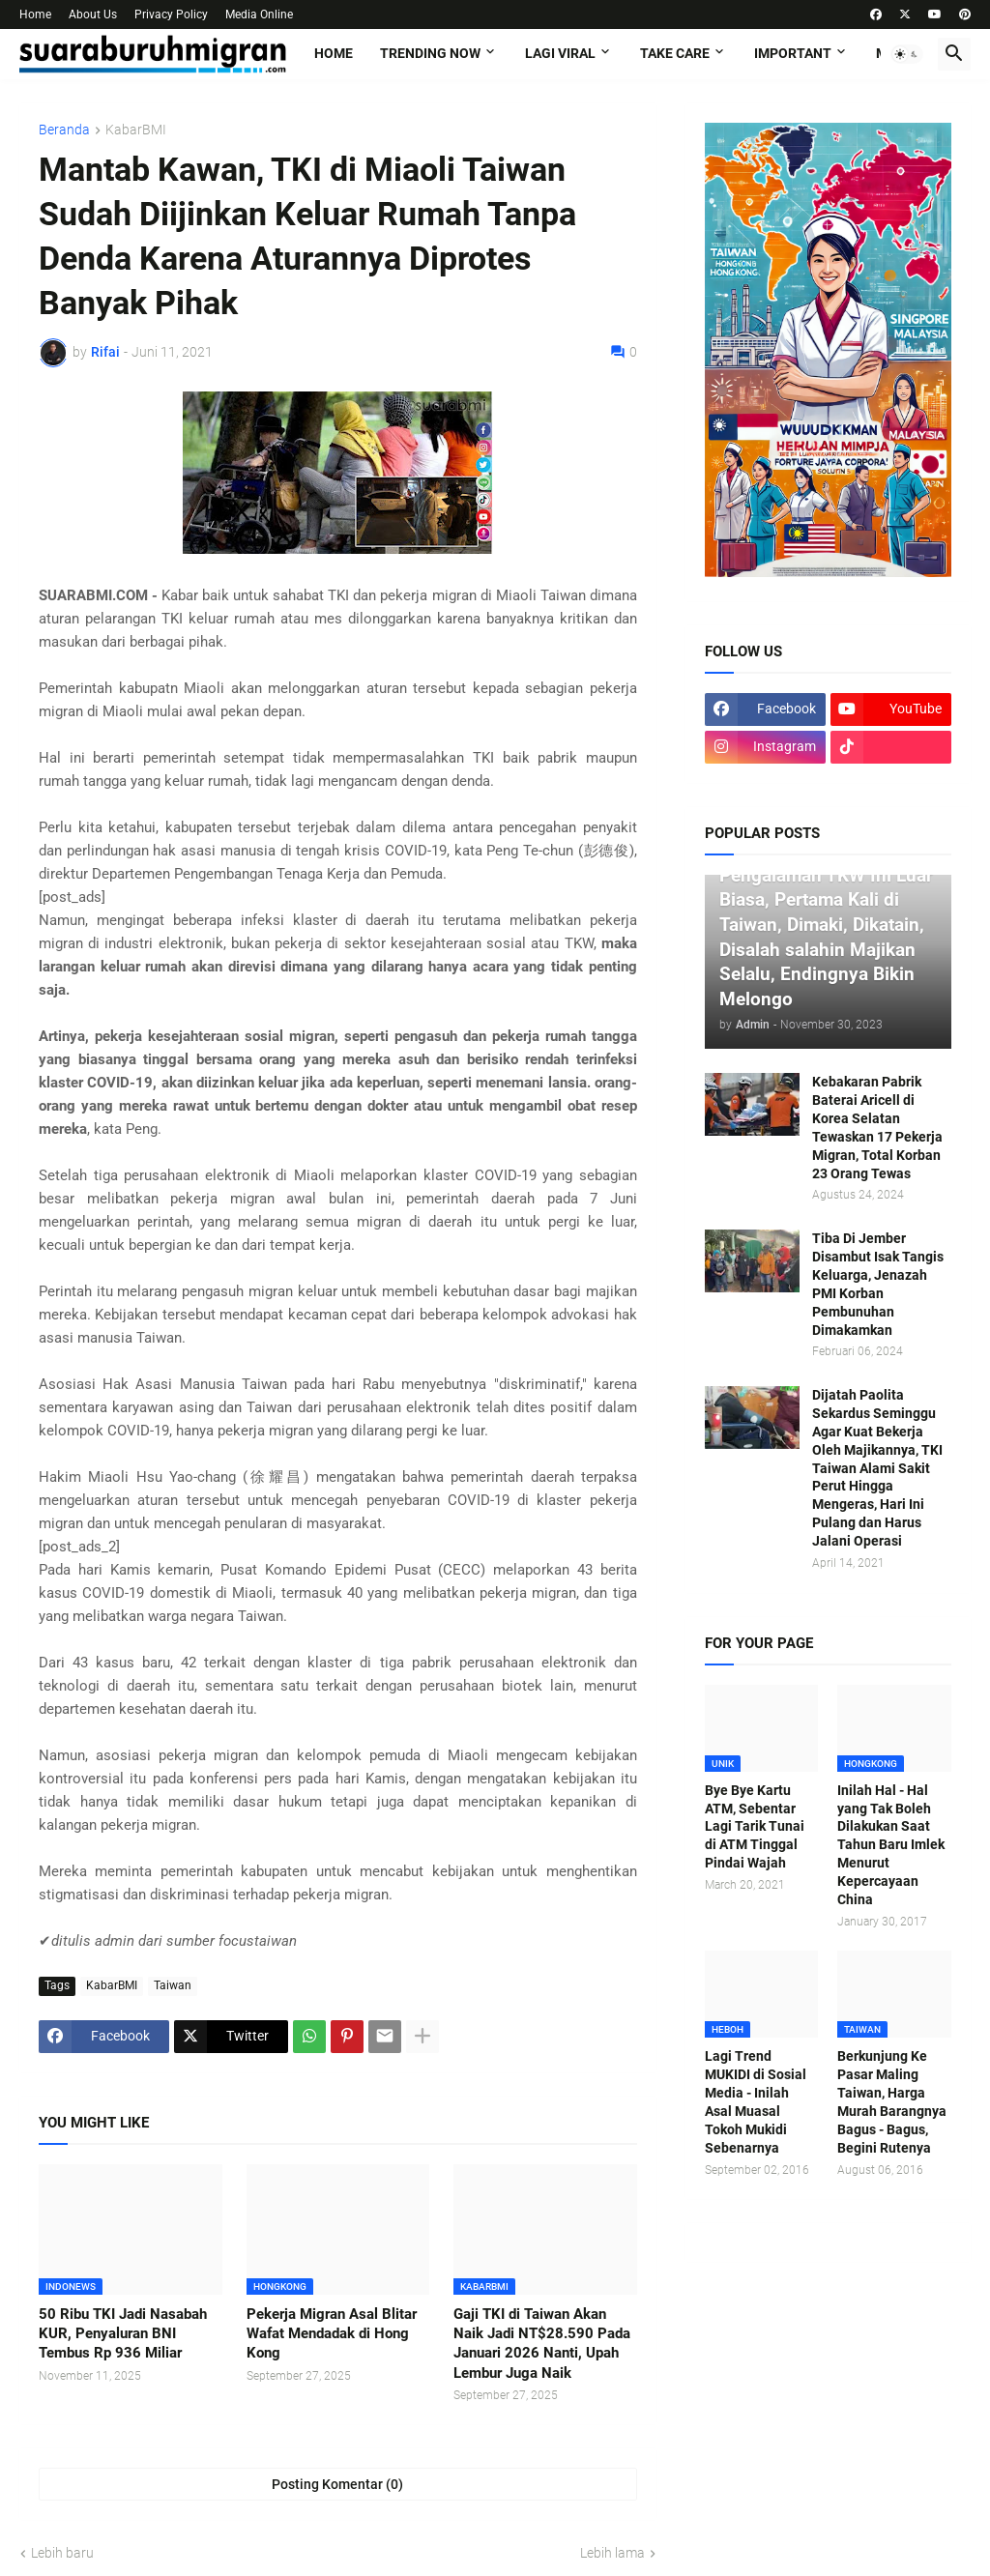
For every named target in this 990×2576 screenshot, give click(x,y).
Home (35, 14)
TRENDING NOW (430, 53)
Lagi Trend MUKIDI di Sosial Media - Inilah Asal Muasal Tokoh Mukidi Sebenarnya (755, 2101)
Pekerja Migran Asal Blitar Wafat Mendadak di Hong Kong (332, 2333)
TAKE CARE (675, 53)
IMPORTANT (792, 53)
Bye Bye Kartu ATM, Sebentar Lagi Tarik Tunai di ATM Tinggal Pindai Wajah (754, 1826)
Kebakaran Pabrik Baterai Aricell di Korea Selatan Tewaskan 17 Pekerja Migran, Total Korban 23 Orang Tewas (877, 1127)
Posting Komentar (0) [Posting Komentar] (337, 2484)
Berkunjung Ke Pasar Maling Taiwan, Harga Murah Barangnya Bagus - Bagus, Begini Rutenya (891, 2101)
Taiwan (172, 1985)
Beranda (64, 130)
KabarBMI (135, 130)
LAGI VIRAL (560, 53)
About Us (93, 14)
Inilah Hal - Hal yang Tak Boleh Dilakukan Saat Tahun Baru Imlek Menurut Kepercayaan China (891, 1844)
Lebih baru (62, 2553)
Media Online (259, 14)
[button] (906, 54)
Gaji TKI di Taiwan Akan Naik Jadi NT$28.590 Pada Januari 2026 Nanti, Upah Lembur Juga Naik (541, 2343)
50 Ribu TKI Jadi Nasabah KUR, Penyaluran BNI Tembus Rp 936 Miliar (123, 2333)
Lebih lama (612, 2553)
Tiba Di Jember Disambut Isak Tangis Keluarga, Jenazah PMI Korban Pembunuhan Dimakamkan (878, 1283)
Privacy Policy (171, 14)
